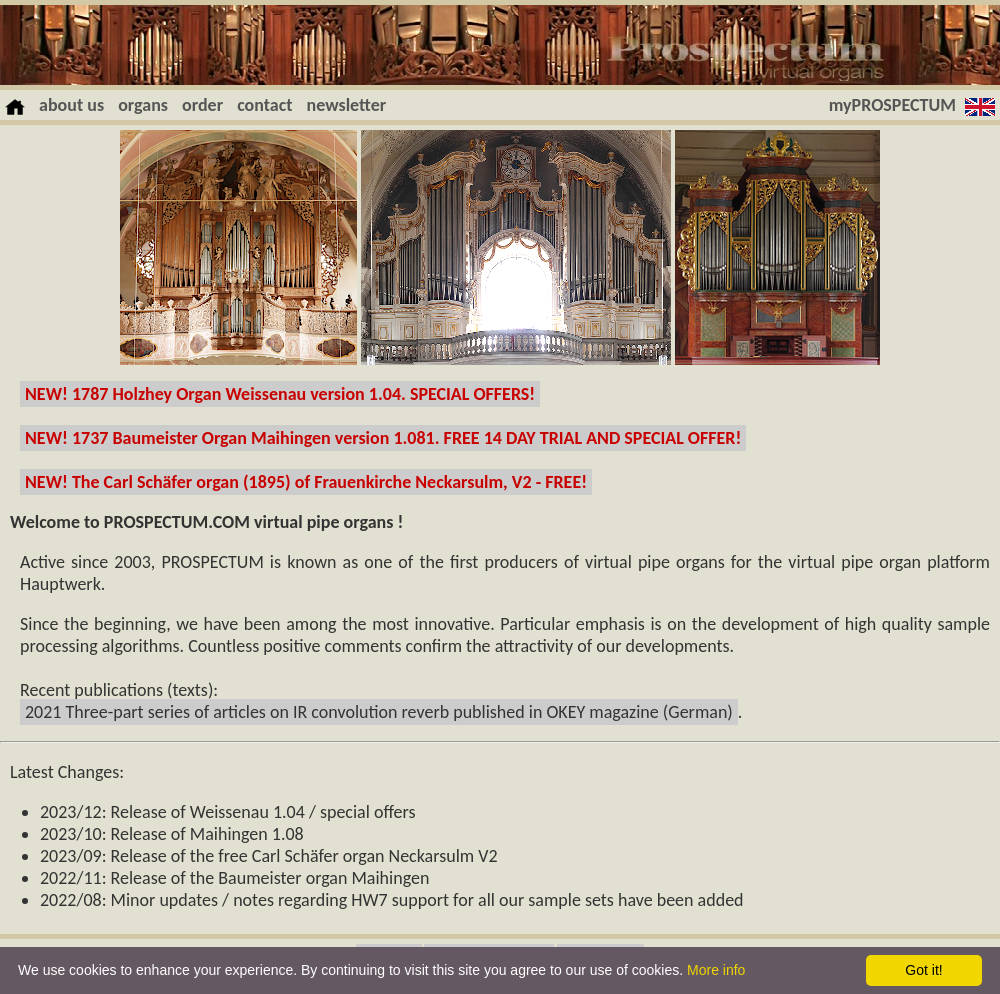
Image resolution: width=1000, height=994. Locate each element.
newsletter (347, 105)
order (202, 105)
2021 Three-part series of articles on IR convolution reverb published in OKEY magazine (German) (379, 712)
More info (716, 970)
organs (143, 105)
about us (71, 105)
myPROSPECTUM (892, 105)
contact (264, 105)
